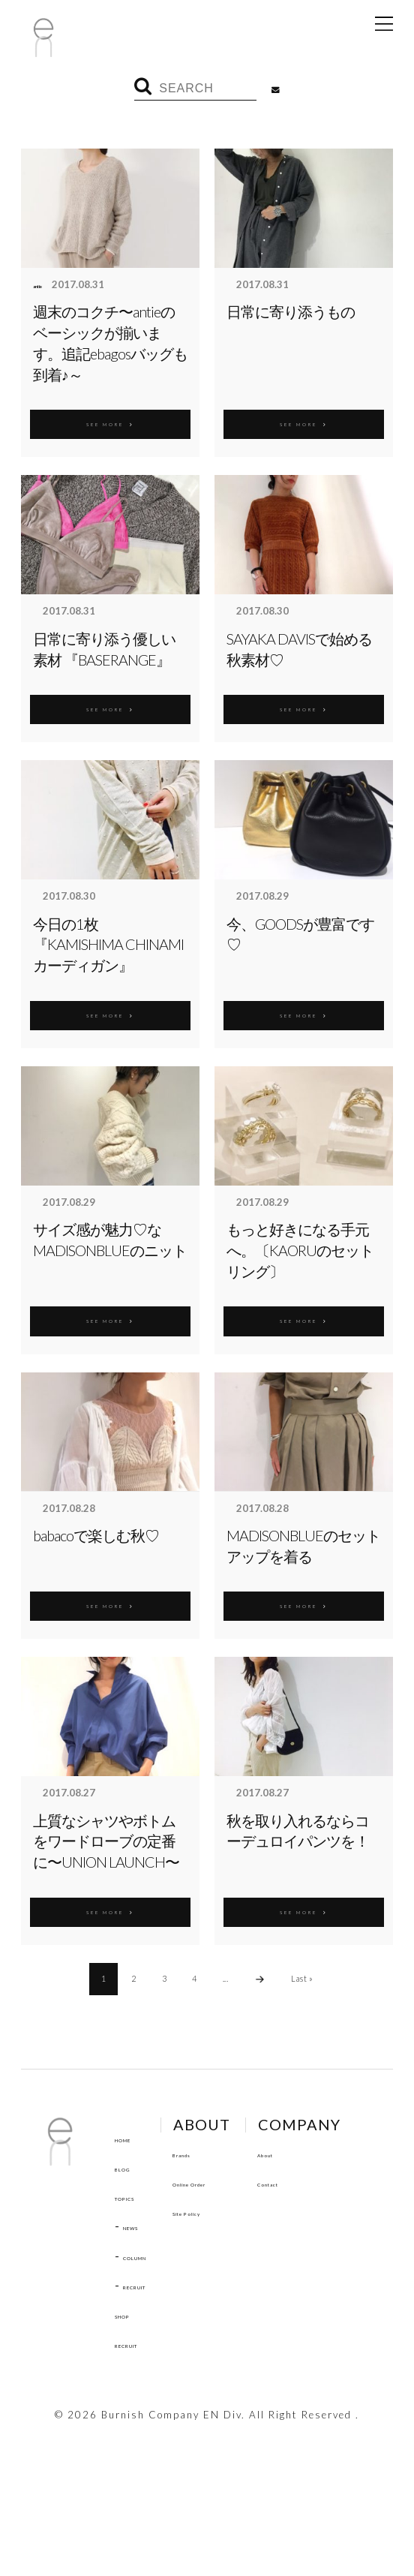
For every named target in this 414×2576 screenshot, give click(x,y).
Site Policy (233, 2211)
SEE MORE (110, 421)
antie (45, 285)
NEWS (140, 2225)
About (132, 2417)
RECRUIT (149, 2285)
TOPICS (137, 2196)
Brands (222, 2153)
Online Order (239, 2182)
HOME (133, 2138)
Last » (302, 1978)
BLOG (131, 2167)
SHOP (131, 2314)
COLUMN (149, 2255)
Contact (137, 2447)
